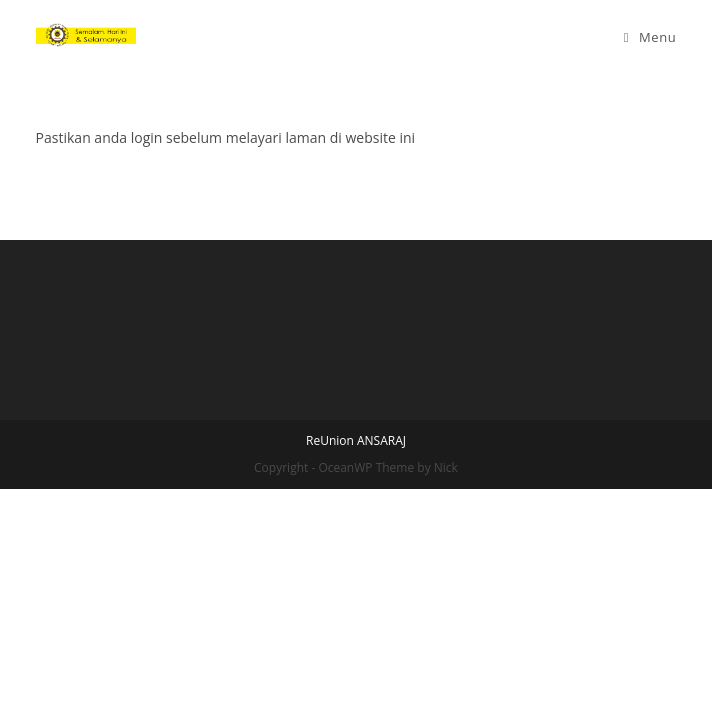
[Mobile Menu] (650, 37)
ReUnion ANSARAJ (356, 671)
